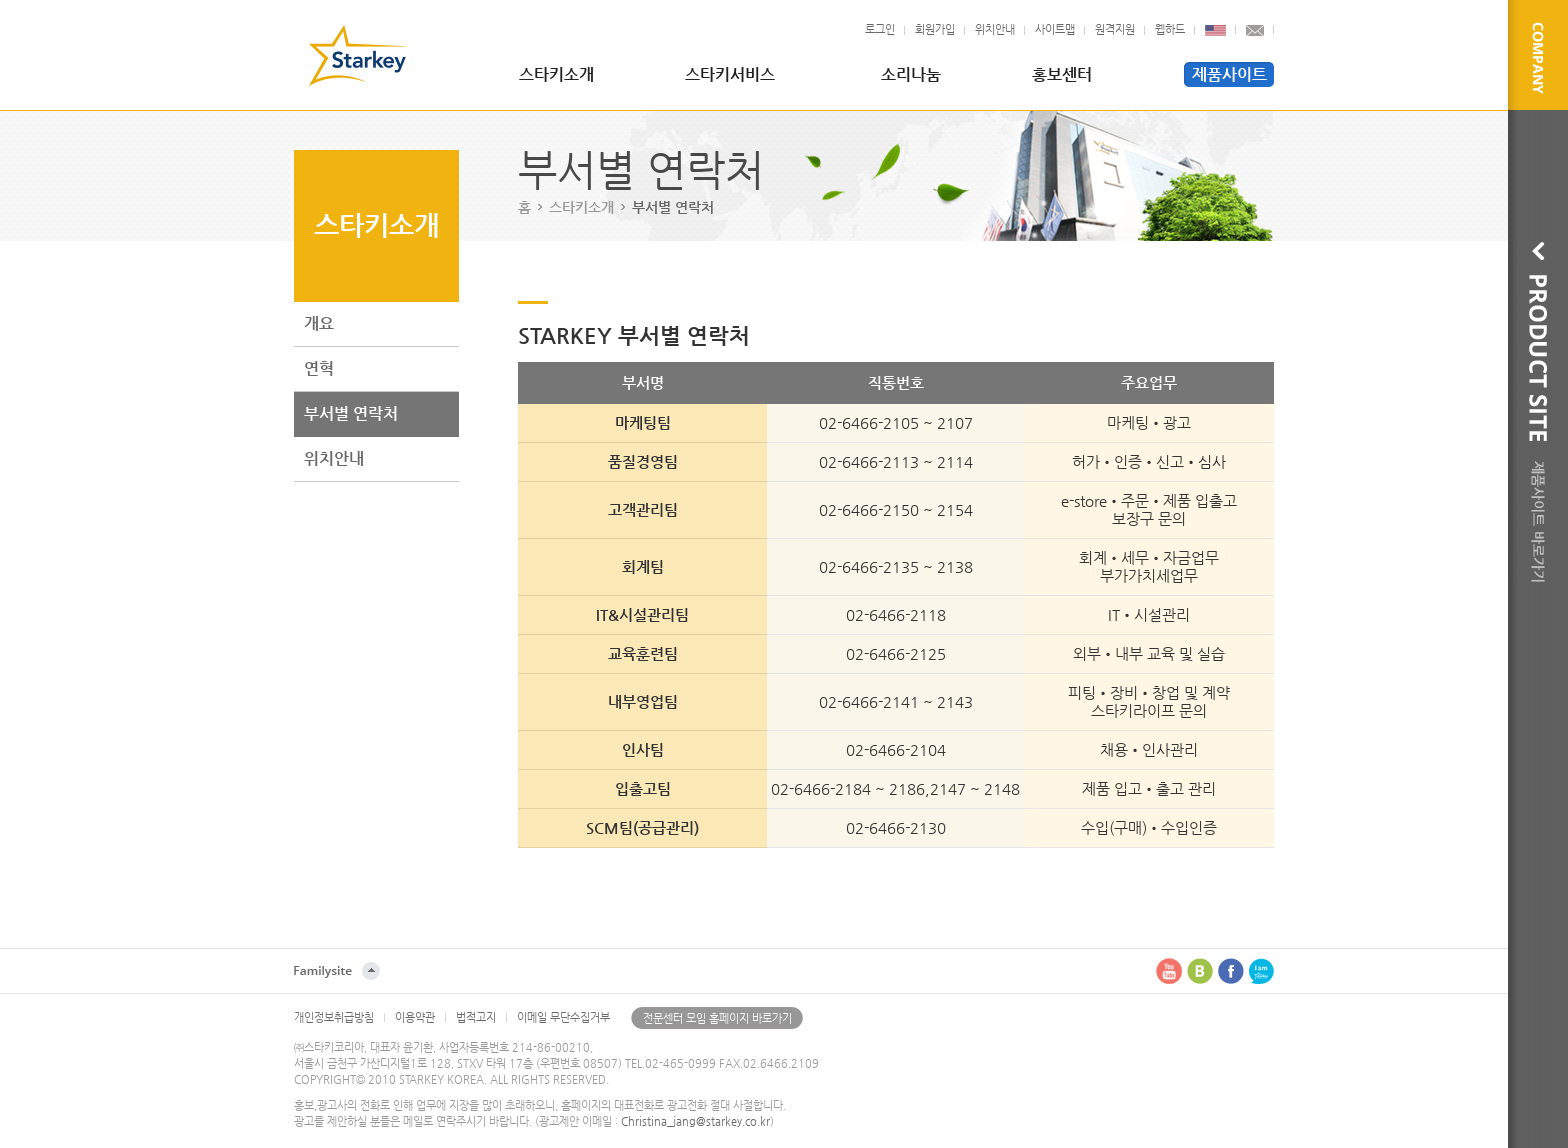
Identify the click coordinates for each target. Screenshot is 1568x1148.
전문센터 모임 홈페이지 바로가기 (717, 1018)
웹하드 (1170, 29)
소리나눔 (911, 74)
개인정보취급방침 (334, 1017)
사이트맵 (1055, 29)
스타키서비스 (730, 74)
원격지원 (1115, 29)
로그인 (880, 29)
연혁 (319, 368)
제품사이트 (1229, 74)
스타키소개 (556, 74)
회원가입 (935, 29)
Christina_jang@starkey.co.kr (695, 1121)
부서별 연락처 (351, 413)
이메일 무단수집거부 (563, 1017)
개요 (319, 323)
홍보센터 (1062, 74)
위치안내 (995, 29)
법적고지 (476, 1017)
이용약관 (415, 1017)
